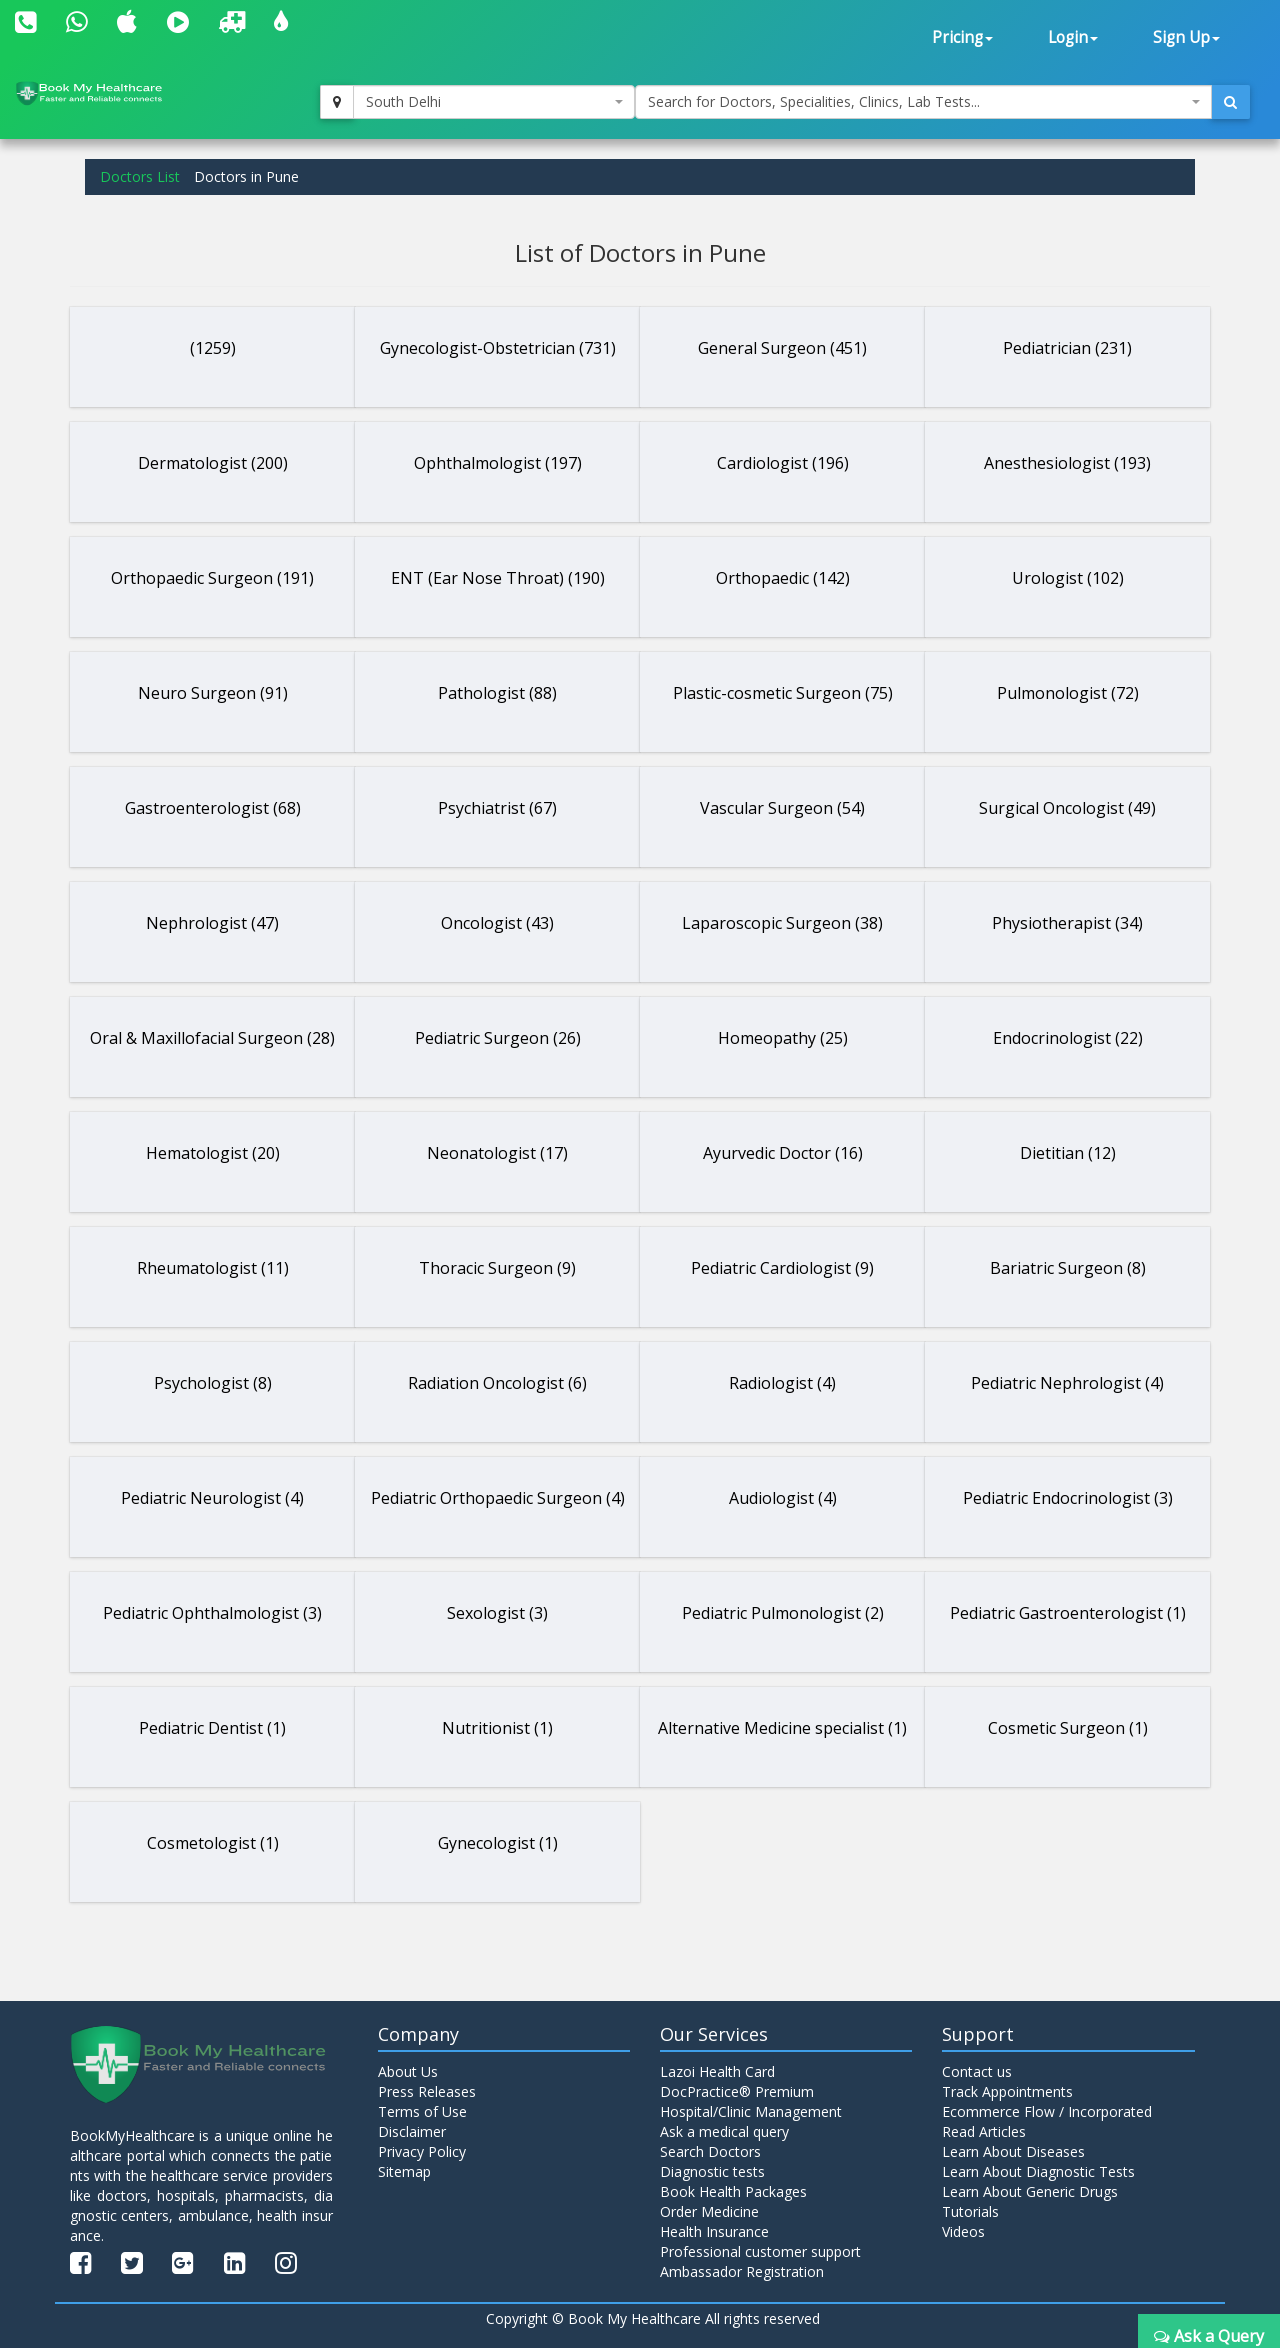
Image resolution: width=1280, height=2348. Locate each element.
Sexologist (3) (497, 1613)
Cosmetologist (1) (213, 1843)
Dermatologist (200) (213, 463)
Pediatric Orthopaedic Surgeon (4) (498, 1498)
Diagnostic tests (712, 2171)
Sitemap (404, 2171)
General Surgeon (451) (782, 348)
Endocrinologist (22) (1068, 1038)
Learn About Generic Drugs (1030, 2191)
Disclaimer (412, 2131)
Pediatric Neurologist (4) (212, 1498)
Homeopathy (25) (783, 1038)
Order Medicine (709, 2211)
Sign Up (1186, 37)
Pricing (962, 37)
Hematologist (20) (213, 1153)
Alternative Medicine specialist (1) (782, 1728)
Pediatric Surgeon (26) (498, 1038)
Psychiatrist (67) (497, 808)
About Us (408, 2071)
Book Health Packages (733, 2191)
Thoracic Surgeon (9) (497, 1268)
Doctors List (140, 176)
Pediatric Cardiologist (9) (782, 1268)
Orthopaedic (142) (783, 578)
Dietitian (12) (1068, 1153)
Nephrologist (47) (212, 923)
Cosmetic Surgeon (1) (1068, 1728)
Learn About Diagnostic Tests (1038, 2171)
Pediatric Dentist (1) (212, 1728)
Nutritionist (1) (497, 1728)
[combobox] (494, 102)
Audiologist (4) (783, 1498)
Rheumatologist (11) (213, 1268)
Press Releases (427, 2091)
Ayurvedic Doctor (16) (783, 1153)
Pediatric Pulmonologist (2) (783, 1613)
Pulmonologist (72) (1068, 693)
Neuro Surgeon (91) (213, 693)
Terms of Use (422, 2111)
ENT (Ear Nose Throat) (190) (498, 578)
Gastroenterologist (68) (213, 808)
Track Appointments (1007, 2091)
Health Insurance (714, 2231)
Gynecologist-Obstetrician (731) (498, 348)
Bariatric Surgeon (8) (1068, 1268)
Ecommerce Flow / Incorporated (1047, 2111)
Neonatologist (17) (497, 1153)
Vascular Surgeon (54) (782, 808)
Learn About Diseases (1013, 2151)
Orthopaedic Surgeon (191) (212, 578)
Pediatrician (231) (1067, 348)
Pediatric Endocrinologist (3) (1068, 1498)
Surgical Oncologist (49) (1067, 808)
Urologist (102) (1068, 578)
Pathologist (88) (497, 693)
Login (1073, 37)
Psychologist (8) (213, 1383)
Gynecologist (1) (498, 1843)
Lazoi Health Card (717, 2071)
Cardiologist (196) (783, 463)
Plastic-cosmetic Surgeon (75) (783, 693)
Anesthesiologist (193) (1067, 463)
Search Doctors (710, 2151)
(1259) (213, 348)
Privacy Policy (422, 2151)
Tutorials (970, 2211)
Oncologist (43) (497, 923)
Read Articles (984, 2131)
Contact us (977, 2071)
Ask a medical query (724, 2131)
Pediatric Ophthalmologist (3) (212, 1613)
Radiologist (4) (782, 1383)
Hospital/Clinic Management (751, 2111)
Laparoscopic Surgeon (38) (782, 923)
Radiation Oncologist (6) (497, 1383)
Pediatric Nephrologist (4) (1067, 1383)
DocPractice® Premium (737, 2091)
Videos (963, 2231)
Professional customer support (760, 2251)
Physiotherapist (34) (1067, 923)
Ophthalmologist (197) (498, 463)
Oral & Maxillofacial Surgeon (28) (212, 1038)
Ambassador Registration (742, 2271)
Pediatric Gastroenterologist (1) (1068, 1613)
